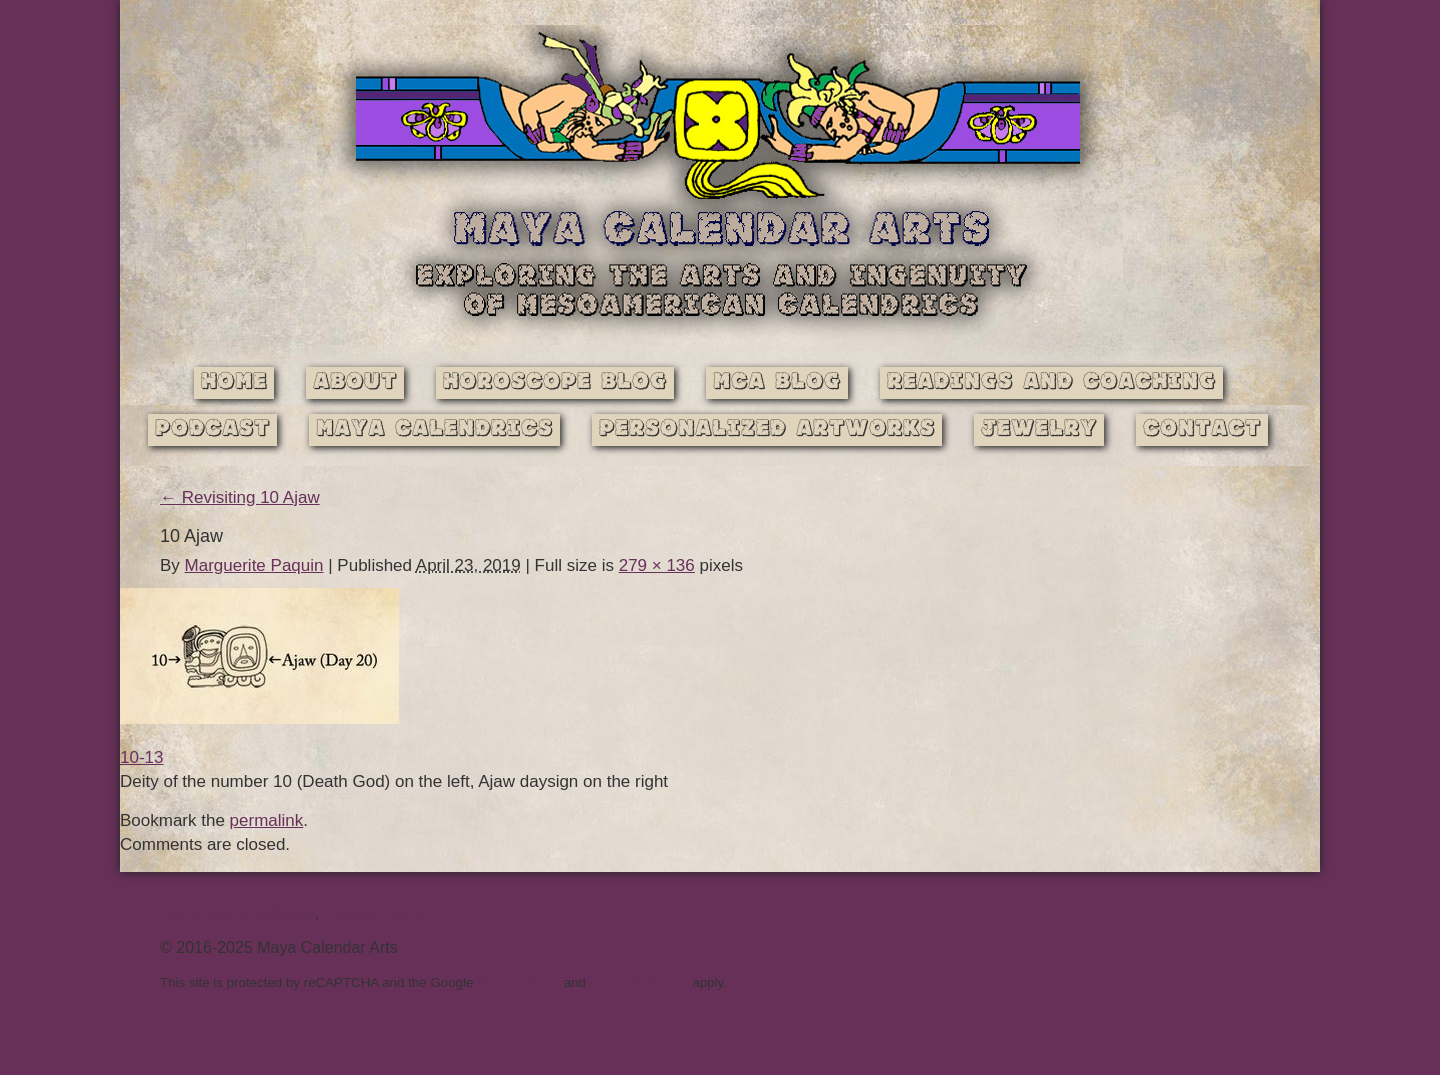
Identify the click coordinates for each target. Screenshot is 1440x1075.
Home (234, 382)
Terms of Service (638, 982)
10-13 (141, 757)
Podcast (212, 429)
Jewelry (1039, 429)
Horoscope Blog (555, 382)
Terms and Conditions (237, 913)
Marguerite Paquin (254, 565)
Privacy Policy (374, 913)
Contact (1202, 429)
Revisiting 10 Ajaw (240, 497)
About (355, 382)
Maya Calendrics (434, 429)
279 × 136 (657, 565)
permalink (267, 820)
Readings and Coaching (1051, 382)
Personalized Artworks (767, 429)
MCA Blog (777, 382)
